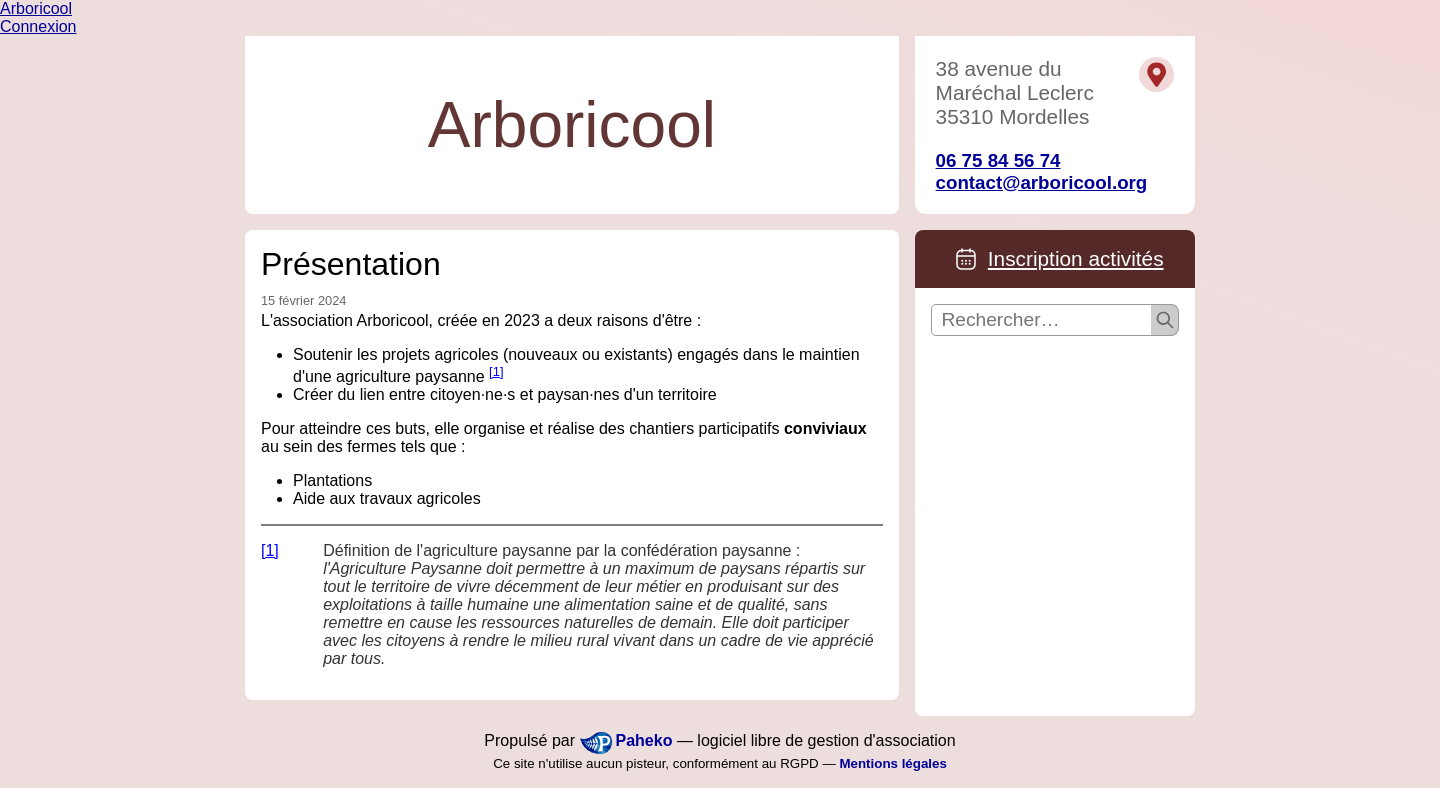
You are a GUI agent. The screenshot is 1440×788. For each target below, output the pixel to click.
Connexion (38, 26)
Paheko (644, 740)
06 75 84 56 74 (998, 160)
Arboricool (36, 8)
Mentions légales (892, 763)
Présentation (351, 264)
